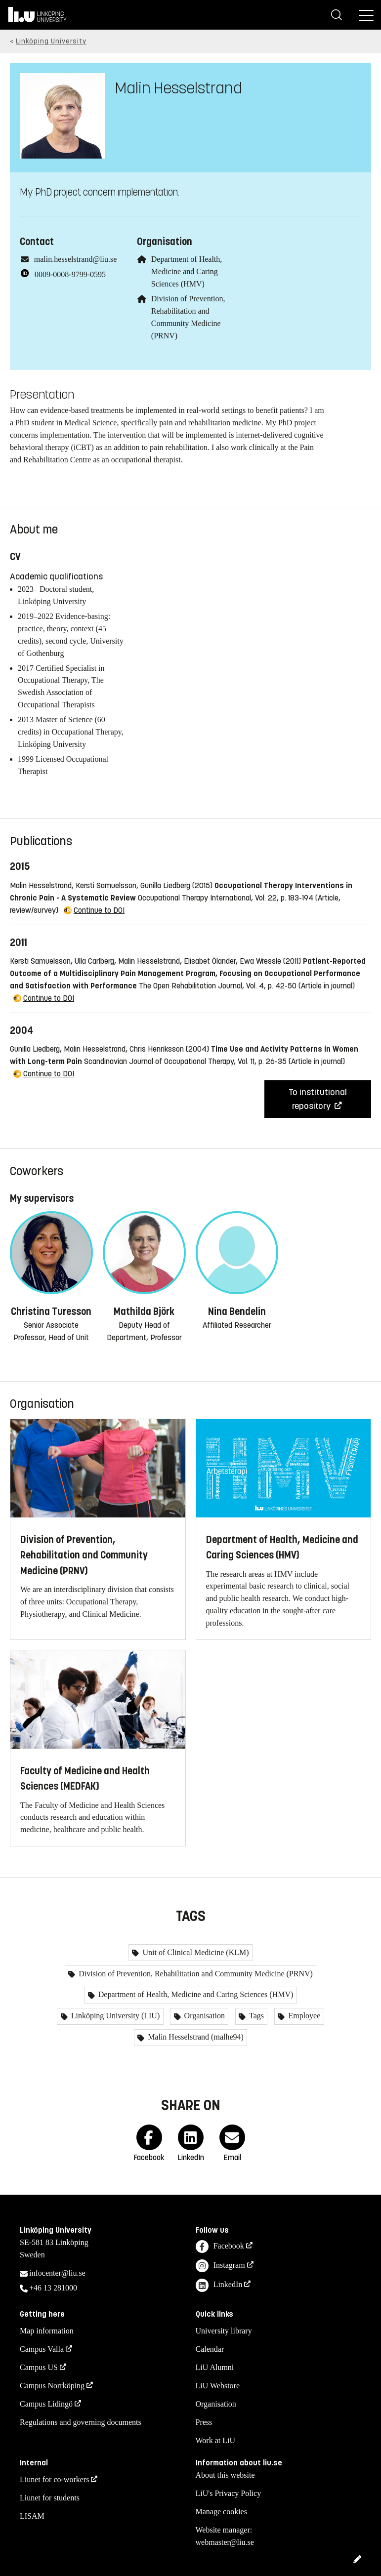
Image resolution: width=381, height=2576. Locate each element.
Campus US (39, 2367)
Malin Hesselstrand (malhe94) (195, 2037)
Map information (47, 2331)
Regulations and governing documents (80, 2422)
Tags (255, 2015)
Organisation (203, 2015)
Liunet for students (50, 2498)
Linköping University (51, 41)
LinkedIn (219, 2285)
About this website (225, 2475)
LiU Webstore (218, 2385)
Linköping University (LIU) (114, 2015)
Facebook (220, 2246)
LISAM (32, 2516)
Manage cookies (221, 2511)
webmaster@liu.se (225, 2542)
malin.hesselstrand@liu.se (75, 259)
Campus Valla (42, 2349)
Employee (303, 2015)
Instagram (220, 2266)
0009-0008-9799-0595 (70, 274)
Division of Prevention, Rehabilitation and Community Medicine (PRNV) (195, 1973)
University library (224, 2331)
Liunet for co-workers (54, 2479)
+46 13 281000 (53, 2288)
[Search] (336, 15)
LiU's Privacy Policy (228, 2493)
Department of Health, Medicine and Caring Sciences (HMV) (186, 271)
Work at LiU (215, 2440)
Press (204, 2422)
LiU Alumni (215, 2367)
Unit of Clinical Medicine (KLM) (194, 1952)
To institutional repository (318, 1099)
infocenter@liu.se (57, 2273)
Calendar (210, 2349)
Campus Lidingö (46, 2404)
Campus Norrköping (52, 2385)
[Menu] (366, 15)
